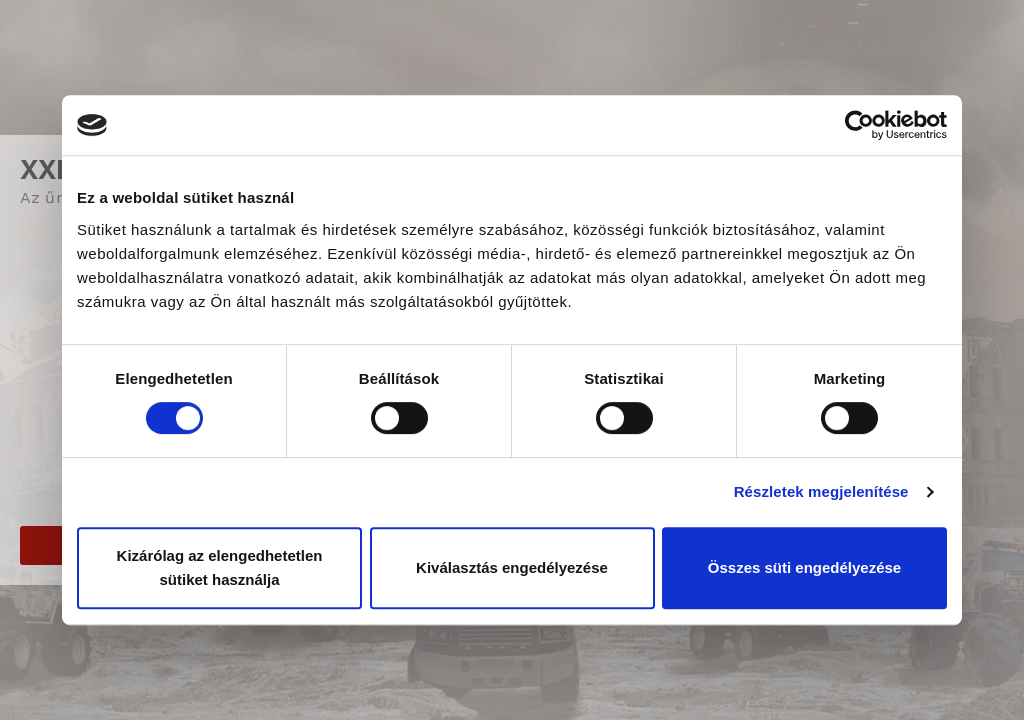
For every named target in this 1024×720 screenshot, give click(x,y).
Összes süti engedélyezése (804, 567)
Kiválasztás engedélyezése (512, 567)
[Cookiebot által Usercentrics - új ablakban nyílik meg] (859, 125)
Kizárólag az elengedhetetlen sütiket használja (220, 567)
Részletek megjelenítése (821, 491)
